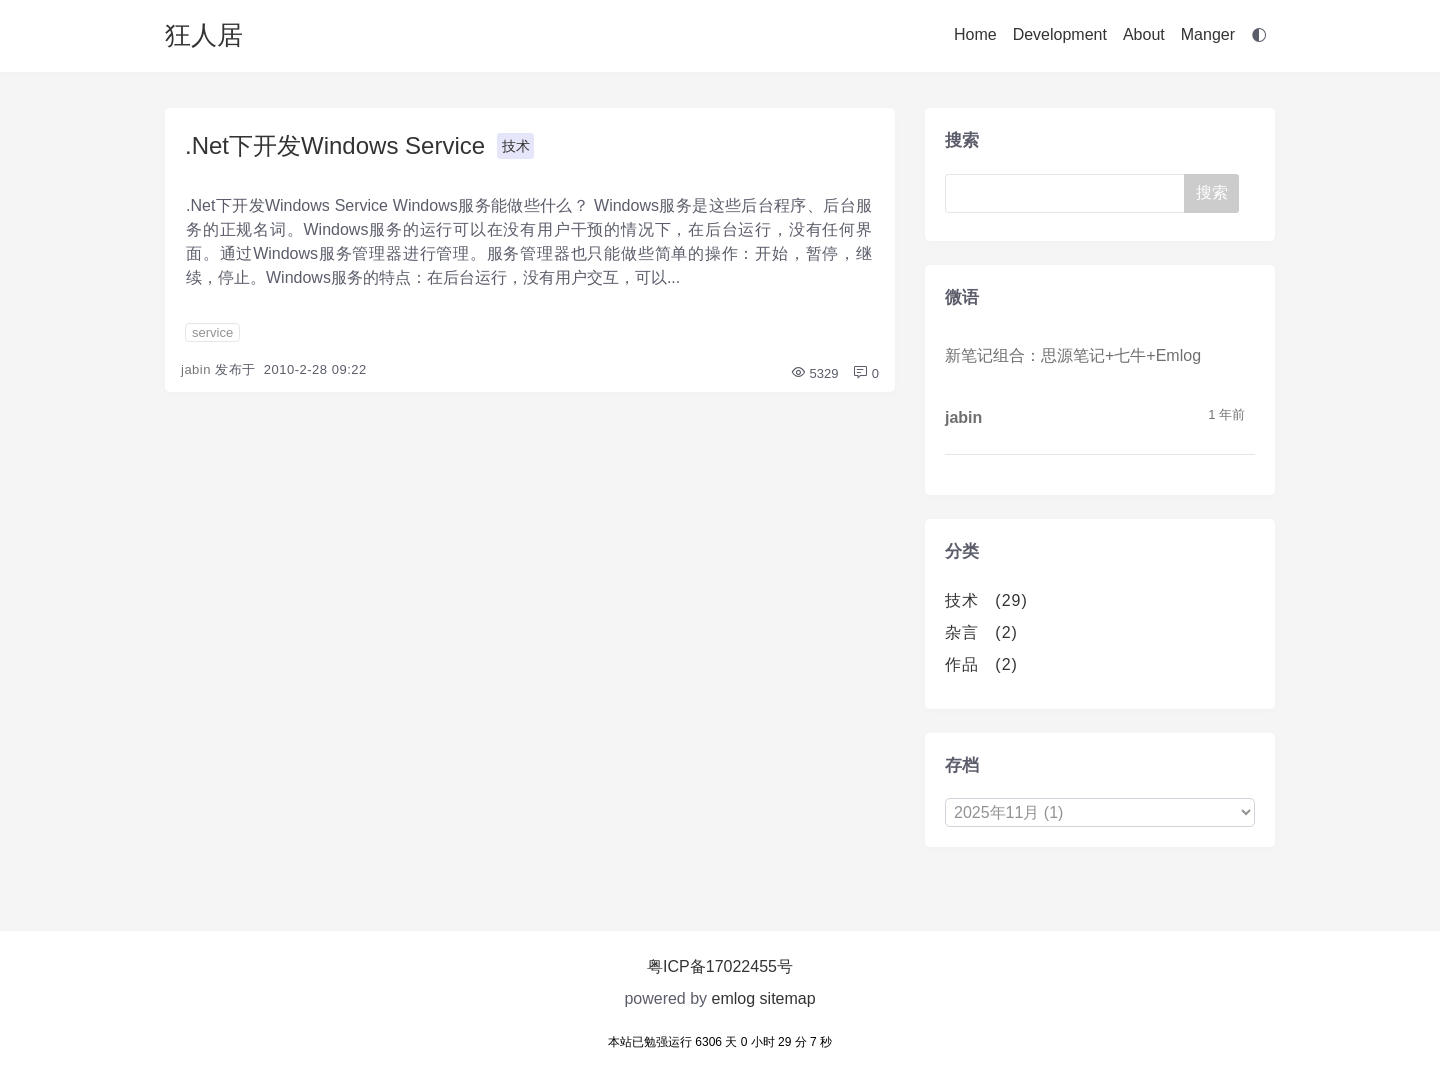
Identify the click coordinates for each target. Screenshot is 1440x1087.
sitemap (788, 998)
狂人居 (204, 35)
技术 (516, 146)
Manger (1208, 34)
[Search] (1069, 193)
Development (1060, 34)
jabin (196, 369)
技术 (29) (986, 600)
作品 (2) (981, 664)
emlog (734, 998)
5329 (814, 373)
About (1144, 34)
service (212, 332)
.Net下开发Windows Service (335, 145)
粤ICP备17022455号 (720, 966)
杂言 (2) (981, 632)
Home (975, 34)
